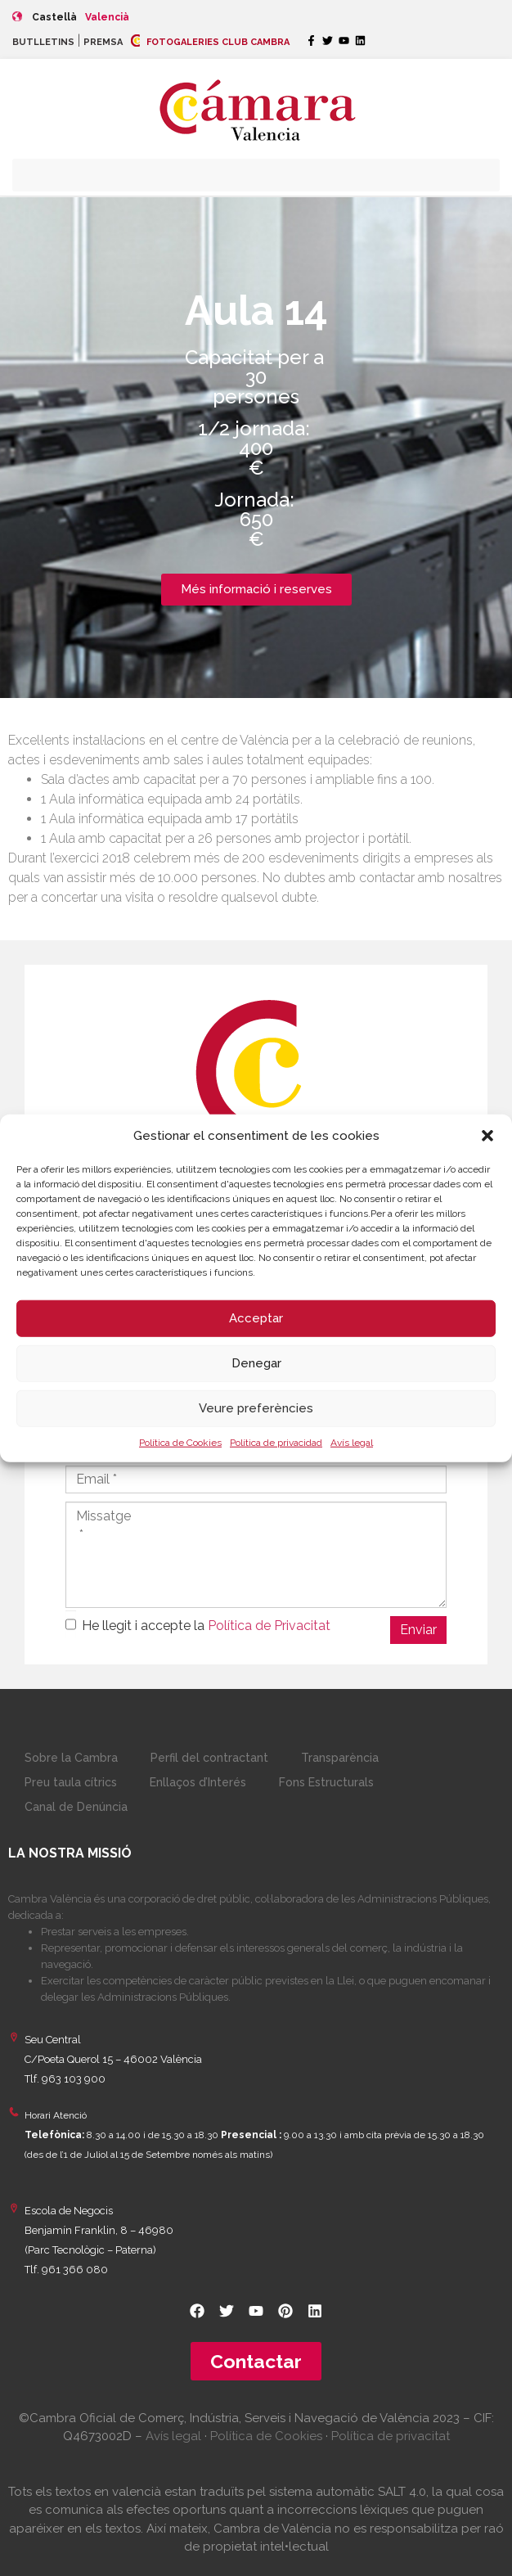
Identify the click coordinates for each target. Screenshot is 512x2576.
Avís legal (351, 1442)
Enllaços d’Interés (198, 1782)
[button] (487, 1136)
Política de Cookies (180, 1442)
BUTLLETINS (43, 42)
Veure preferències (256, 1408)
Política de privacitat (390, 2436)
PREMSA (103, 42)
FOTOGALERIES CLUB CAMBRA (210, 42)
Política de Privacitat (269, 1625)
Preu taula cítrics (71, 1782)
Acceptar (256, 1318)
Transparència (340, 1757)
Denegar (256, 1363)
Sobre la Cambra (71, 1757)
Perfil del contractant (209, 1757)
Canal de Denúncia (76, 1806)
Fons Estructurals (326, 1782)
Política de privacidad (276, 1442)
